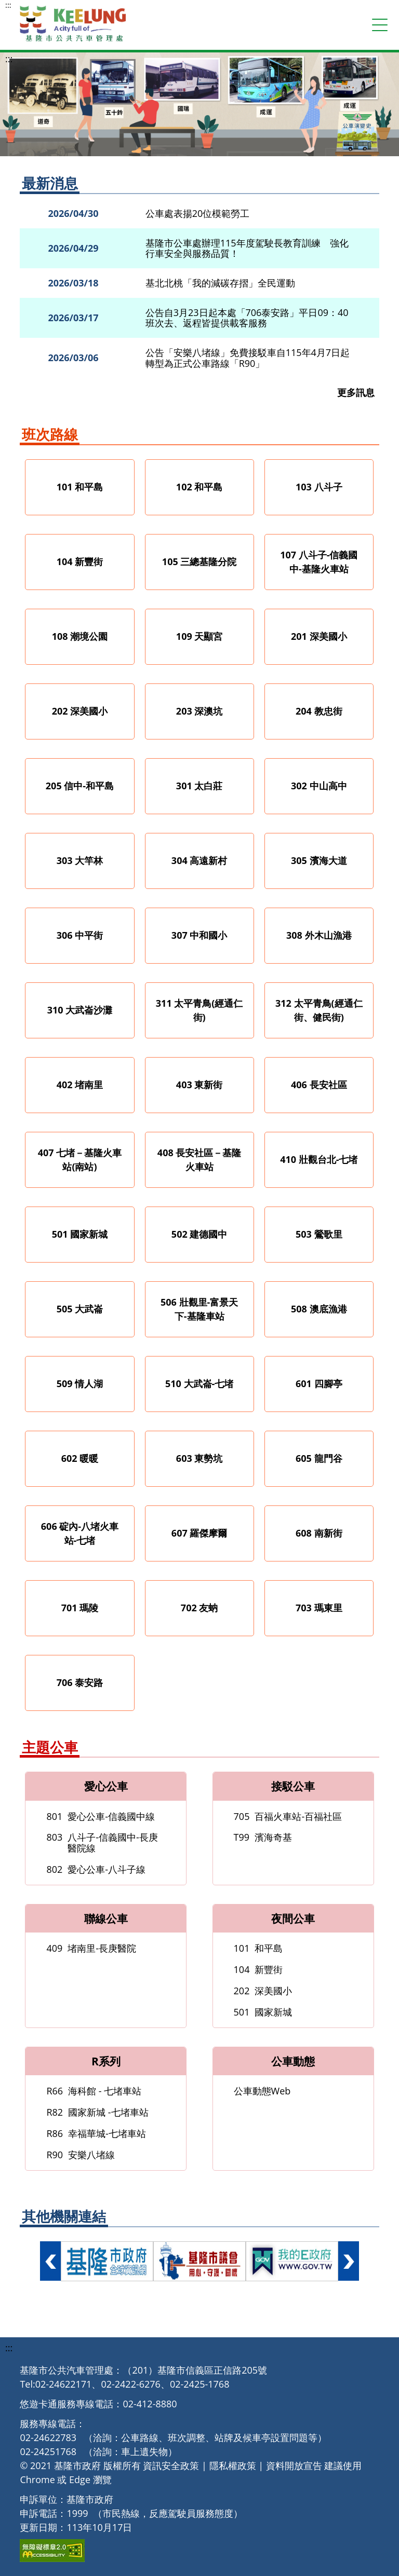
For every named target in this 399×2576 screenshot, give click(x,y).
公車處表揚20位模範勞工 (197, 213)
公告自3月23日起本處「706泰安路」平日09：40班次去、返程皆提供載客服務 (247, 317)
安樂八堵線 (80, 2154)
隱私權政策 (232, 2465)
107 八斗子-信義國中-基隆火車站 (318, 562)
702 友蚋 (199, 1607)
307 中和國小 (199, 935)
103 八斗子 (319, 487)
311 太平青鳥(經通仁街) (199, 1010)
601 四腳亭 (319, 1383)
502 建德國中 (199, 1234)
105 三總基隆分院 (199, 561)
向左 (50, 2261)
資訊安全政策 (171, 2465)
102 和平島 (199, 487)
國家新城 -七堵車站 (97, 2112)
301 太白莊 (199, 785)
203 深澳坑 (199, 711)
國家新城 (263, 2012)
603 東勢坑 (199, 1458)
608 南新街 (319, 1533)
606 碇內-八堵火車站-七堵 (79, 1533)
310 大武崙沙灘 (80, 1010)
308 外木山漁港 (319, 935)
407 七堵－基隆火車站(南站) (80, 1159)
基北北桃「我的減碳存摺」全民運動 (220, 283)
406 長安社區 (319, 1084)
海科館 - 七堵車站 (93, 2091)
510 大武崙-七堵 (199, 1383)
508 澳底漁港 (319, 1309)
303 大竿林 (80, 860)
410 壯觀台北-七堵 (318, 1159)
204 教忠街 (319, 711)
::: (8, 5)
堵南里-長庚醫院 (91, 1948)
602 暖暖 (80, 1458)
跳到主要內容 (5, 5)
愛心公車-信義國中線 (100, 1816)
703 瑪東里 (319, 1607)
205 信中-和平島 (80, 785)
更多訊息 (356, 392)
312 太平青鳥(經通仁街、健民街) (319, 1010)
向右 (348, 2261)
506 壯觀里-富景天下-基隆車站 (199, 1309)
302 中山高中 (319, 785)
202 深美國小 (80, 711)
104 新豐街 (80, 561)
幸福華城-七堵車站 (96, 2133)
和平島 (258, 1948)
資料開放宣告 (294, 2465)
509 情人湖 (80, 1383)
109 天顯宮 (199, 636)
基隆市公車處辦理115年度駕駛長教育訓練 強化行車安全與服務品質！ (247, 248)
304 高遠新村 (199, 860)
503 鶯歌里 (319, 1234)
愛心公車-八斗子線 (95, 1869)
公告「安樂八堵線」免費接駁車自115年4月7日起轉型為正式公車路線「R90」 (247, 357)
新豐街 (258, 1969)
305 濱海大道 (319, 860)
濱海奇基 (263, 1837)
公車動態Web (262, 2091)
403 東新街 (199, 1084)
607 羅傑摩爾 (199, 1533)
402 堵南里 (80, 1084)
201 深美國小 (319, 636)
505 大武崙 (80, 1309)
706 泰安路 (80, 1682)
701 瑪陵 (80, 1607)
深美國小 (263, 1990)
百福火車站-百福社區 (288, 1816)
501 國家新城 (80, 1234)
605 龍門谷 (319, 1458)
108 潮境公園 (80, 636)
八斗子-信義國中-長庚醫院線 (101, 1842)
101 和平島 (80, 487)
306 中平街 (80, 935)
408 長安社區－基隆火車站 (199, 1159)
